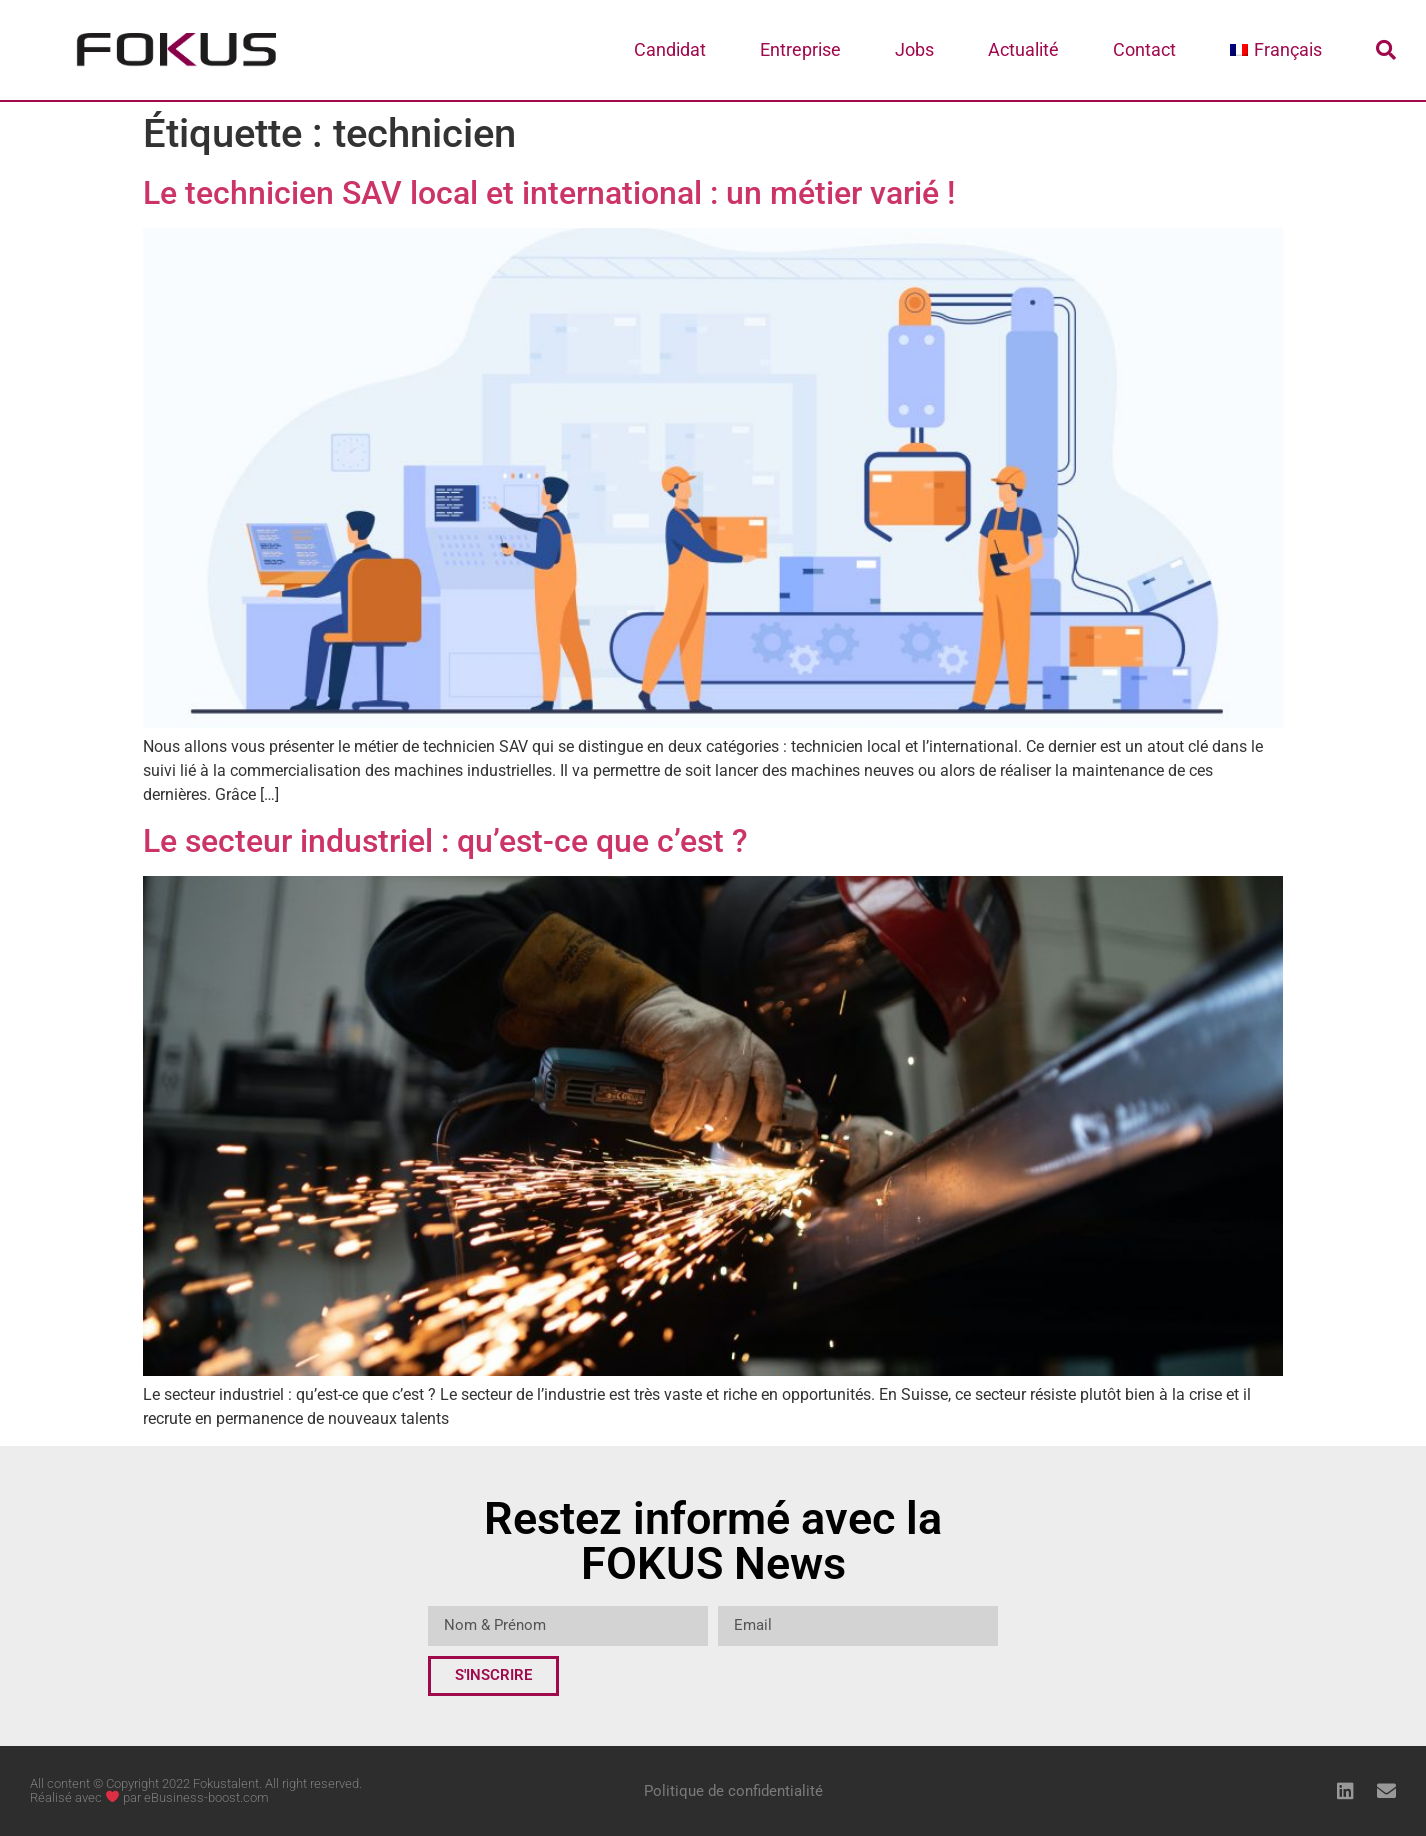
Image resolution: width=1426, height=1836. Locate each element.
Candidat (670, 49)
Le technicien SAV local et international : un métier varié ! (549, 193)
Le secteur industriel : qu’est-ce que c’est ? (449, 841)
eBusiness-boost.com (206, 1797)
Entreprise (800, 49)
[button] (1386, 50)
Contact (1144, 49)
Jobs (914, 49)
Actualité (1023, 49)
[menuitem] (1275, 50)
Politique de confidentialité (733, 1791)
